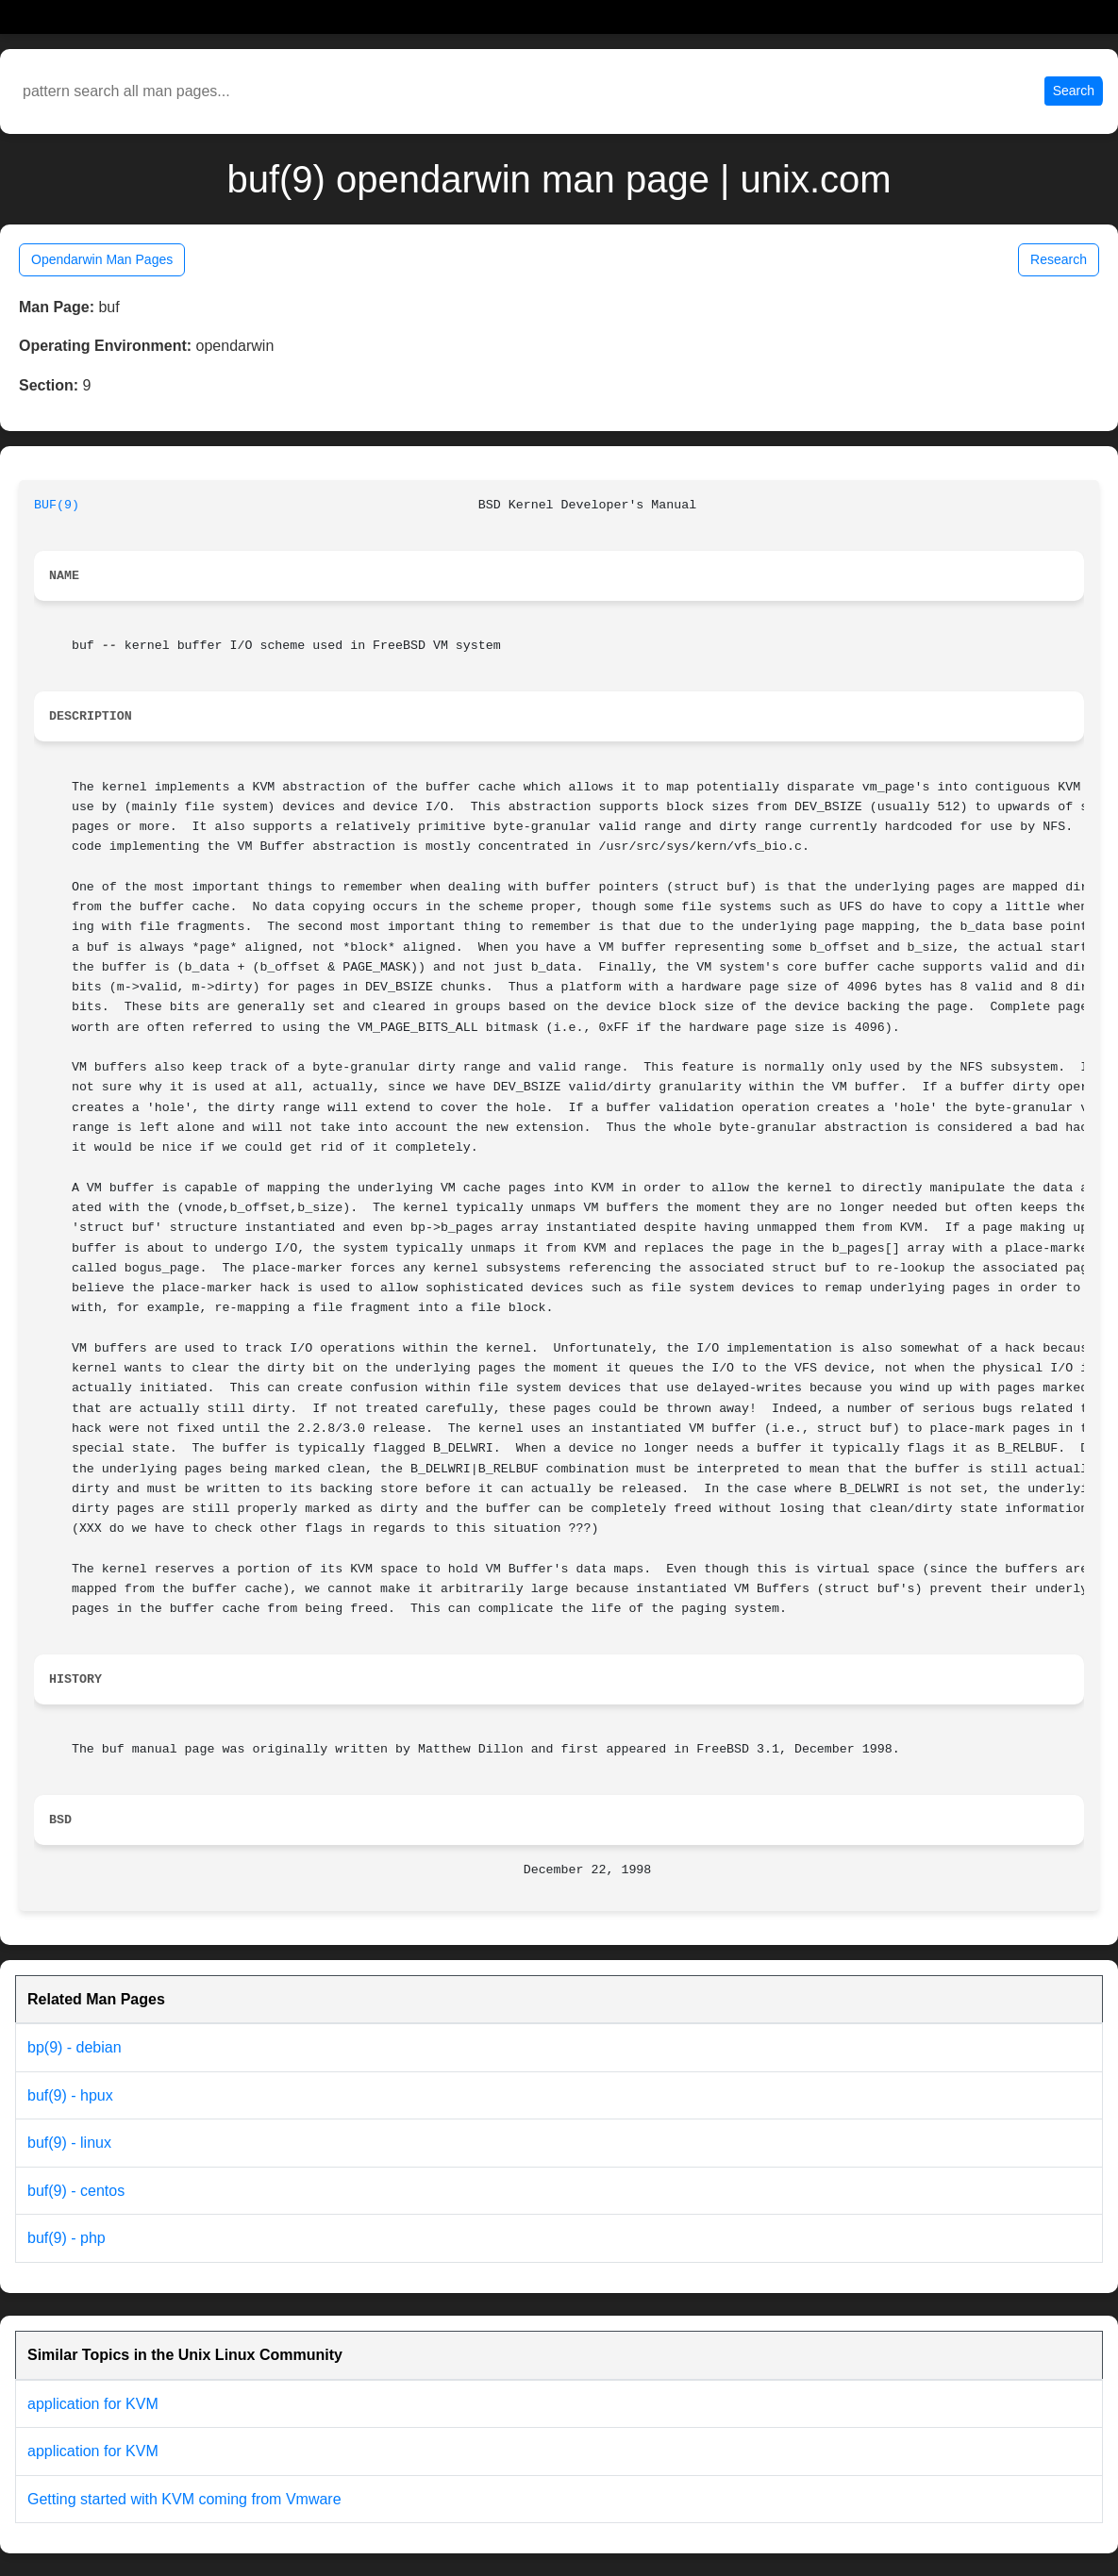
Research (1058, 259)
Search (1073, 90)
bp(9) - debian (74, 2047)
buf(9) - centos (76, 2191)
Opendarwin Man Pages (102, 259)
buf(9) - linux (69, 2143)
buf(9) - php (66, 2238)
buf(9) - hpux (70, 2095)
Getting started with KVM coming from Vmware (184, 2499)
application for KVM (93, 2404)
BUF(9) (56, 505)
